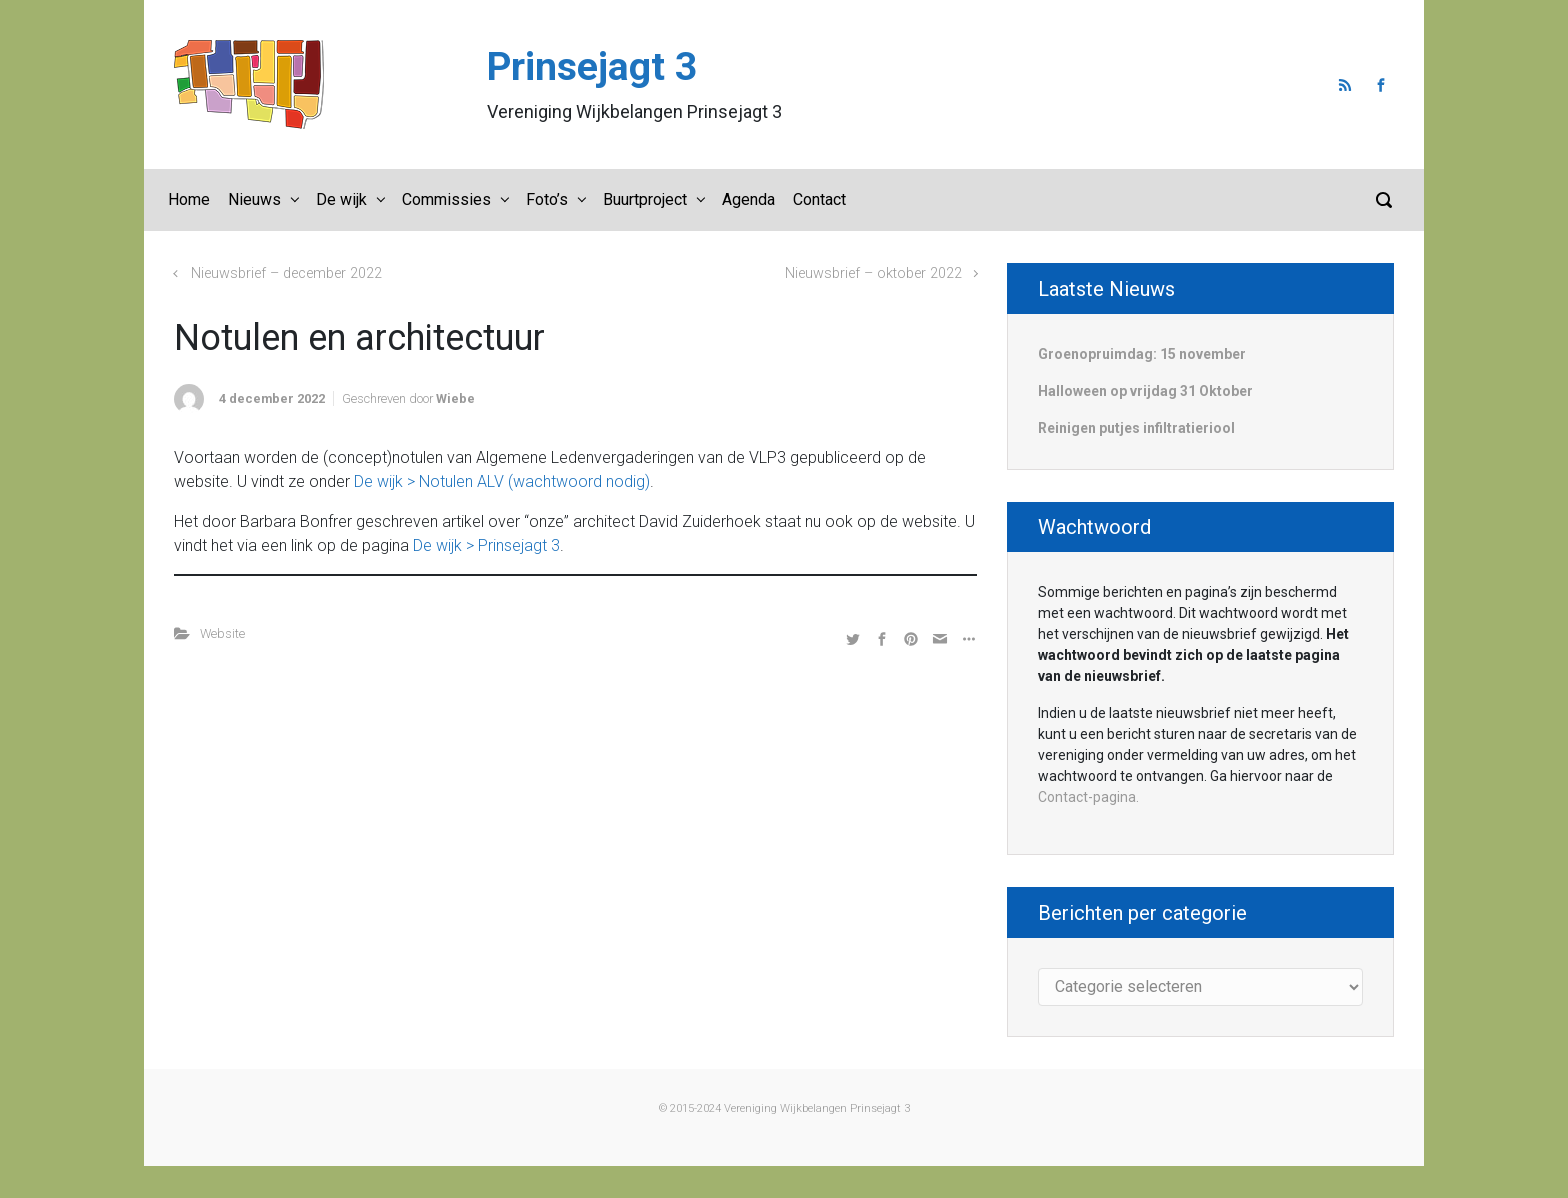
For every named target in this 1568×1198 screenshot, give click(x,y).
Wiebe (455, 398)
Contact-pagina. (1088, 797)
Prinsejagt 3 (592, 67)
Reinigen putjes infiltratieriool (1136, 428)
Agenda (748, 199)
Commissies (446, 199)
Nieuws (254, 199)
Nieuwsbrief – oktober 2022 (873, 273)
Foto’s (547, 199)
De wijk (341, 199)
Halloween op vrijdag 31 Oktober (1145, 391)
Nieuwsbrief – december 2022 (286, 273)
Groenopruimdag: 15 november (1142, 354)
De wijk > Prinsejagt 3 (486, 545)
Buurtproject (645, 199)
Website (222, 633)
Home (189, 199)
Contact (819, 199)
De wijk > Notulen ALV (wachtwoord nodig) (502, 481)
